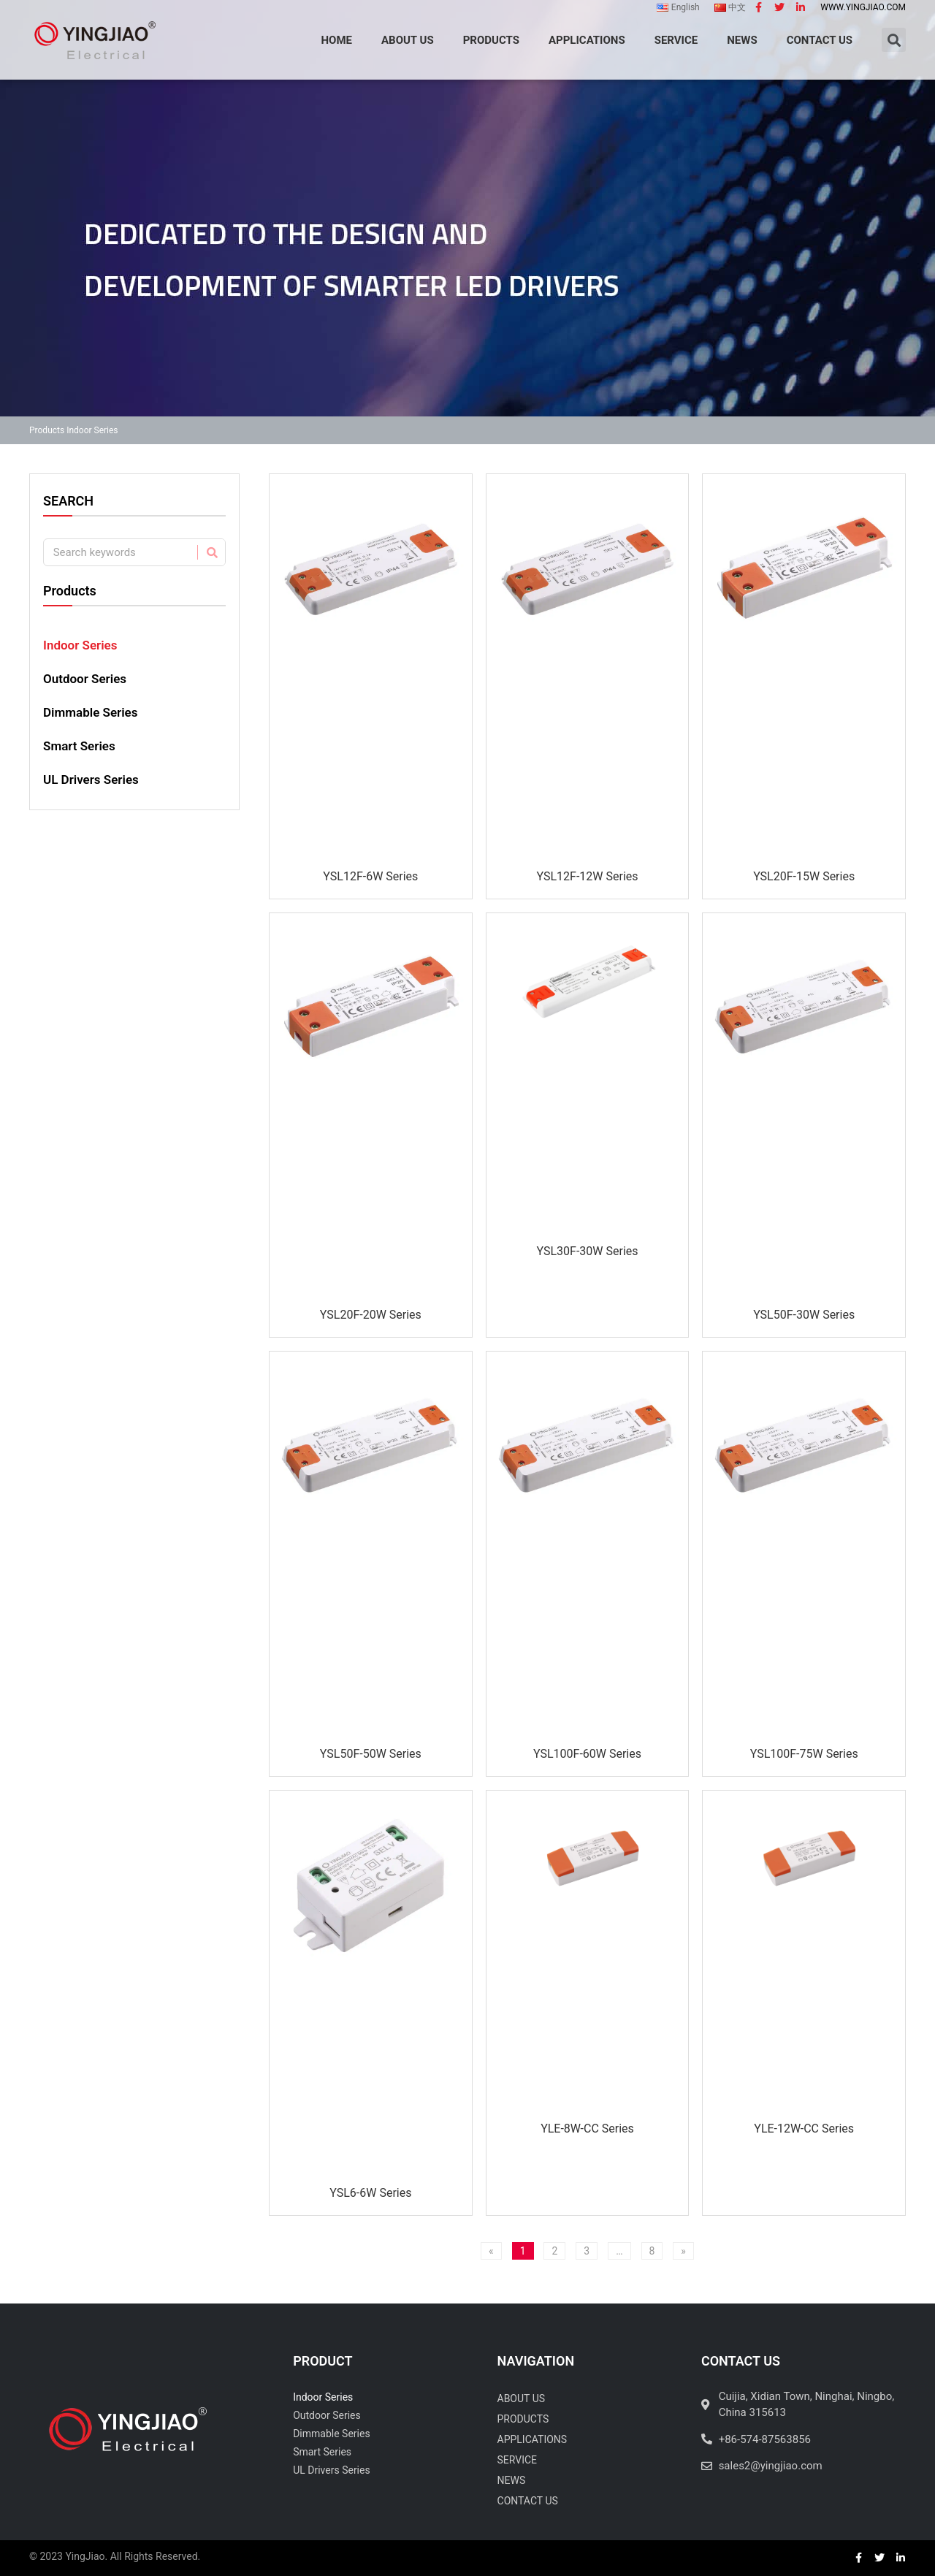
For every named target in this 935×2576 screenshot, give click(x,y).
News (511, 2480)
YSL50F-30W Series (804, 1315)
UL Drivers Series (91, 779)
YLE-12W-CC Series (804, 2128)
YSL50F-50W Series (370, 1754)
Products (46, 430)
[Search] (211, 552)
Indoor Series (80, 645)
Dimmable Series (90, 712)
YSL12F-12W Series (587, 876)
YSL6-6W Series (370, 2193)
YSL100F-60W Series (587, 1754)
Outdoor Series (84, 678)
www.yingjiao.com (863, 7)
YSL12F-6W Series (370, 876)
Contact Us (527, 2501)
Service (517, 2460)
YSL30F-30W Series (587, 1251)
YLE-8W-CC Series (587, 2128)
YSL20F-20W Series (370, 1315)
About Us (521, 2398)
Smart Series (79, 746)
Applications (532, 2439)
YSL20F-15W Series (804, 876)
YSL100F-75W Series (804, 1754)
